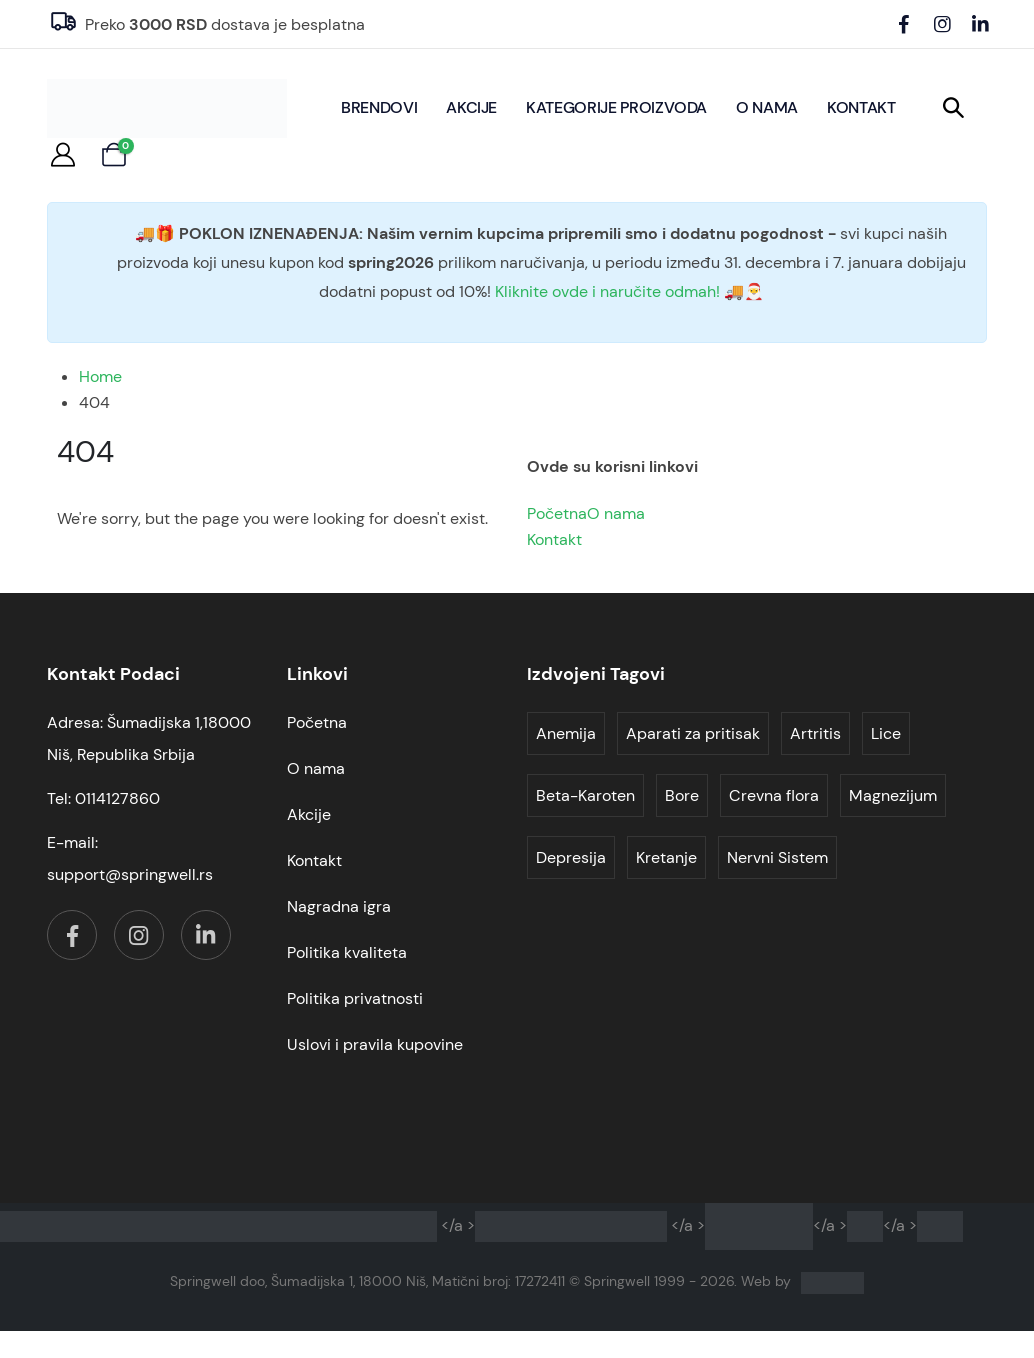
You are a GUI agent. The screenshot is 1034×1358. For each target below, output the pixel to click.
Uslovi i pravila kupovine (375, 1044)
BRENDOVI (379, 107)
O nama (767, 107)
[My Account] (63, 155)
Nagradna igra (339, 906)
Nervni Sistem (777, 857)
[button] (953, 108)
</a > (360, 1225)
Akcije (471, 107)
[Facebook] (904, 24)
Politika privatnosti (355, 998)
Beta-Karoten (585, 795)
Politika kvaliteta (347, 952)
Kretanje (666, 857)
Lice (886, 733)
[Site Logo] (167, 108)
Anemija (566, 733)
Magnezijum (893, 795)
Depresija (571, 857)
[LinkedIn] (980, 24)
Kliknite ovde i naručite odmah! (607, 291)
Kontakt (861, 107)
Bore (682, 795)
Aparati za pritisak (693, 733)
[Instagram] (942, 24)
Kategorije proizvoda (616, 107)
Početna (557, 513)
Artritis (815, 733)
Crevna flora (774, 795)
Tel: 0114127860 (103, 798)
